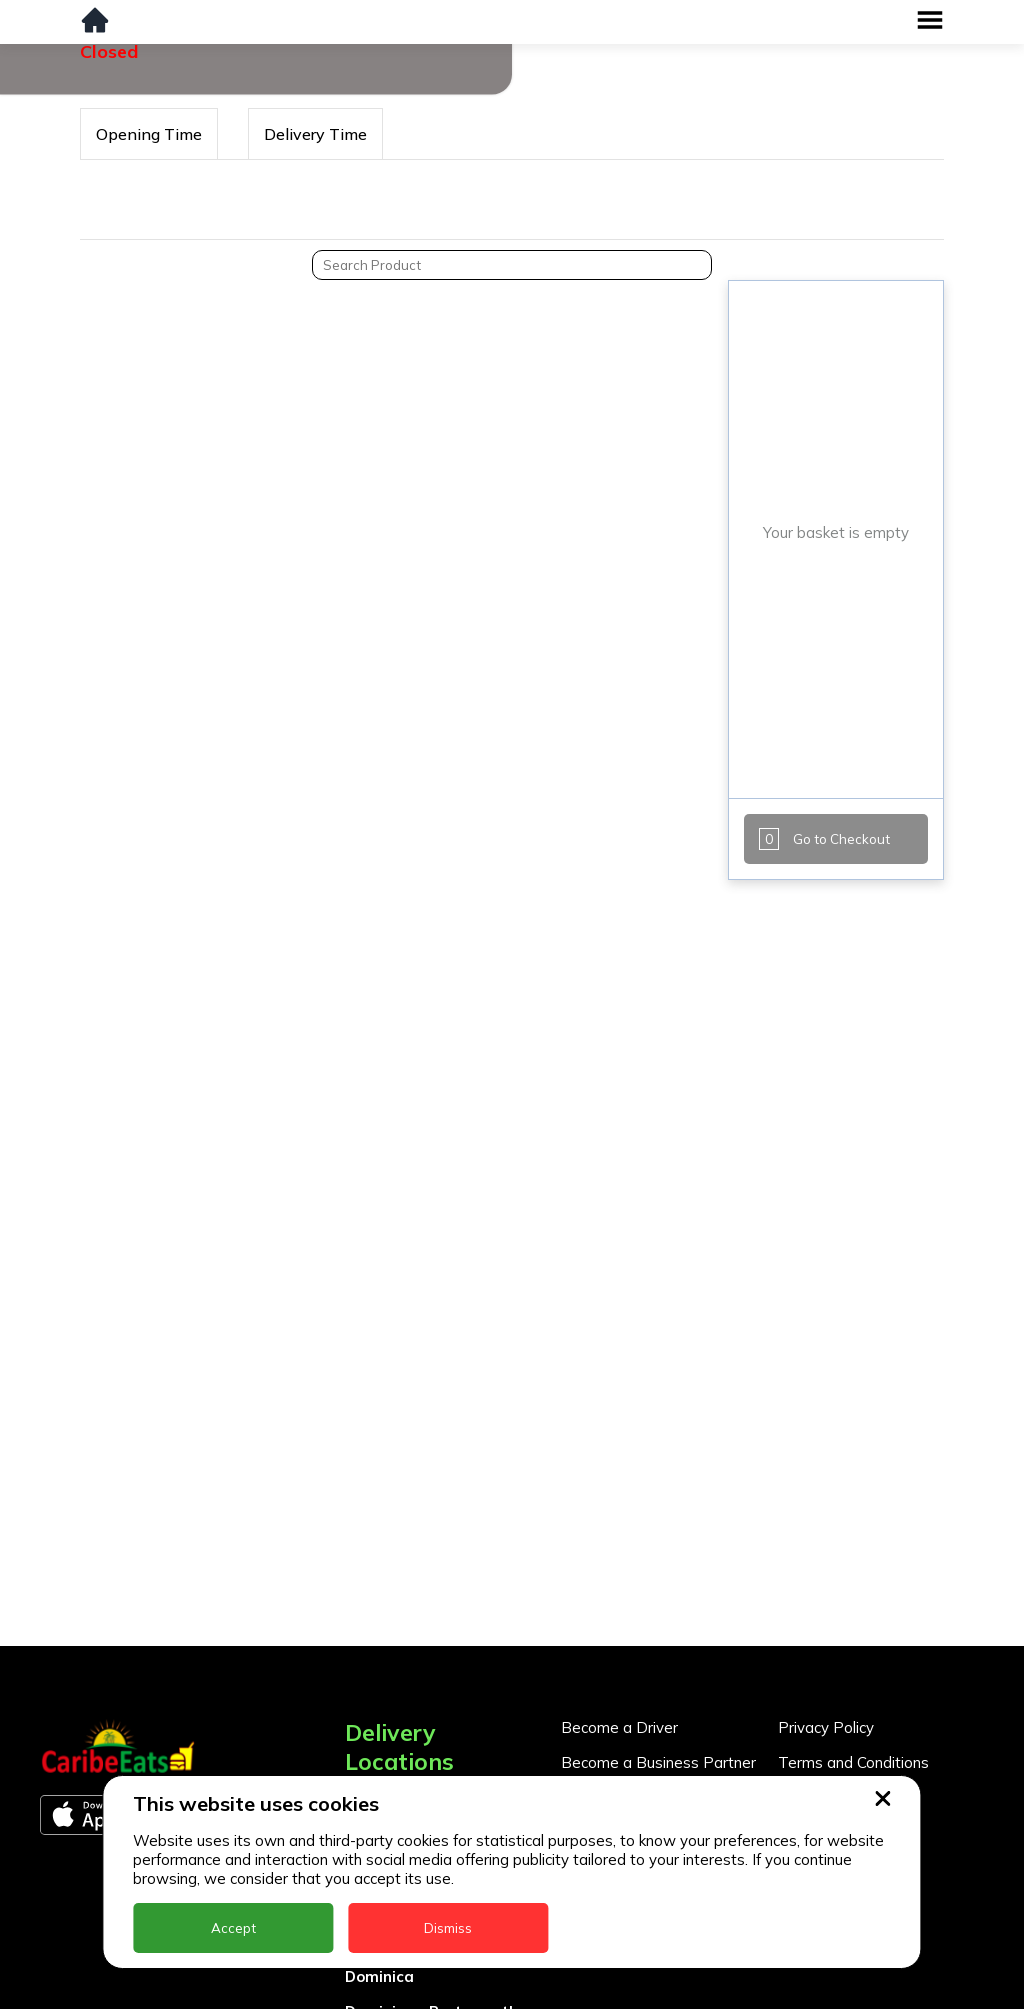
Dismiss (448, 1928)
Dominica (379, 1976)
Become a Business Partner (658, 1762)
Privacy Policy (826, 1727)
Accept (233, 1928)
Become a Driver (619, 1727)
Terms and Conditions (853, 1762)
